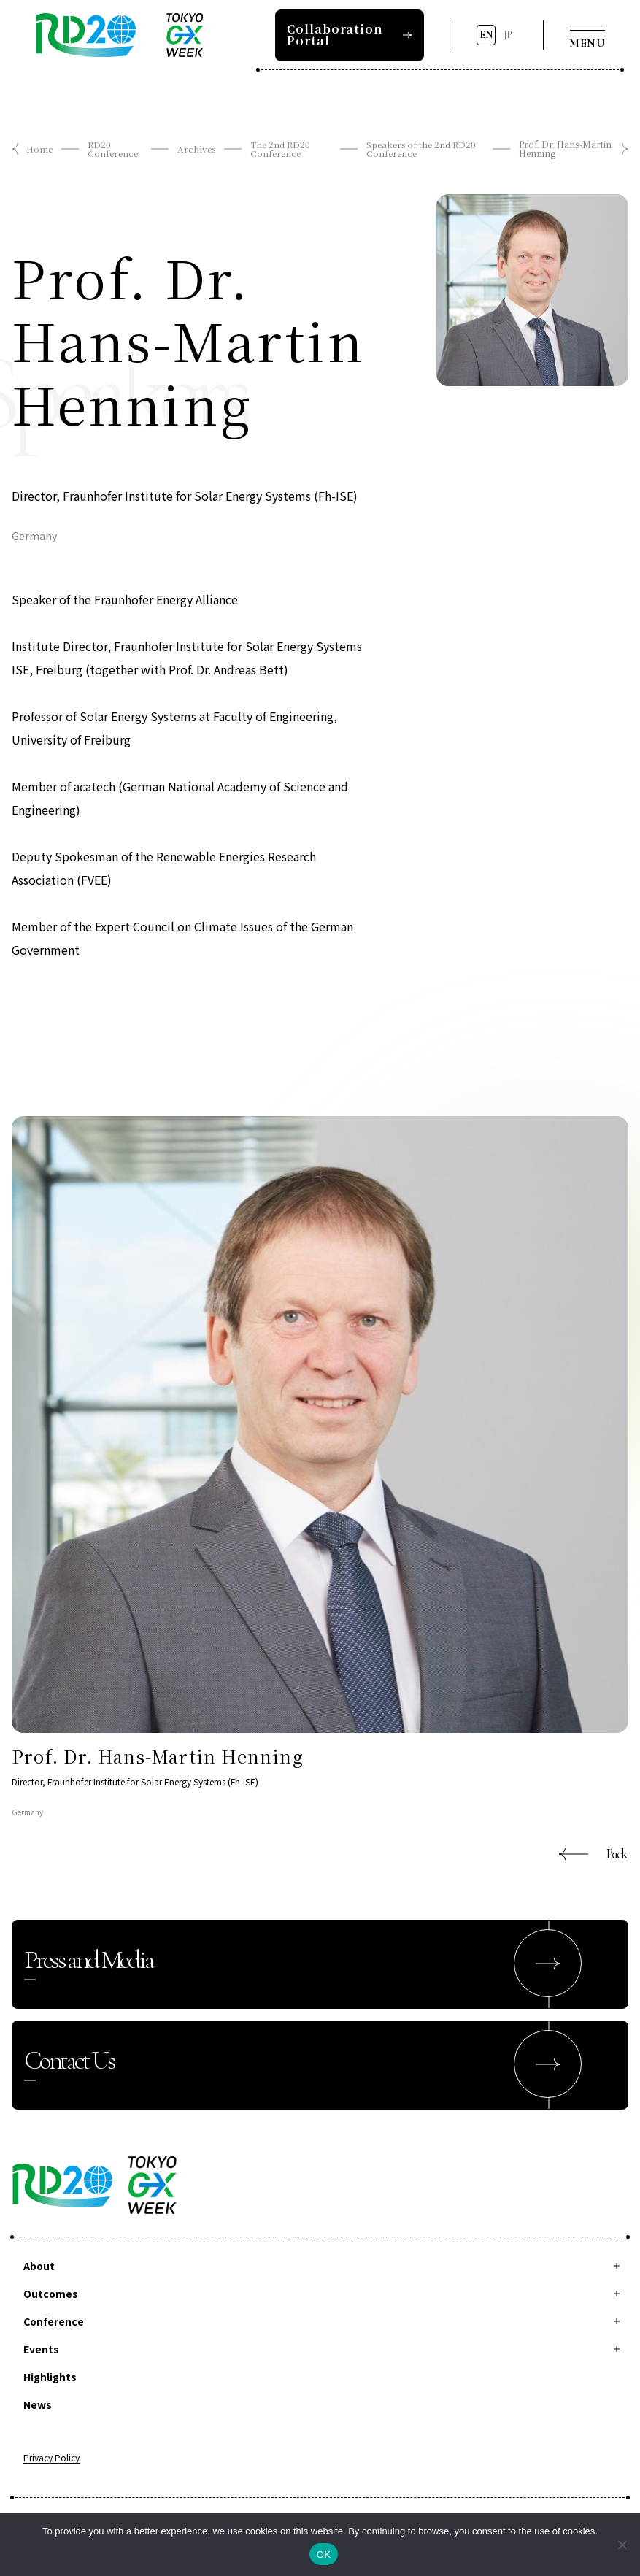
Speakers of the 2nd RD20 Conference (422, 148)
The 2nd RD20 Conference (280, 148)
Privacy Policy (51, 2458)
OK (324, 2554)
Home (39, 148)
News (37, 2404)
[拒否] (621, 2544)
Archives (196, 148)
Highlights (50, 2377)
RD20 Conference (113, 148)
